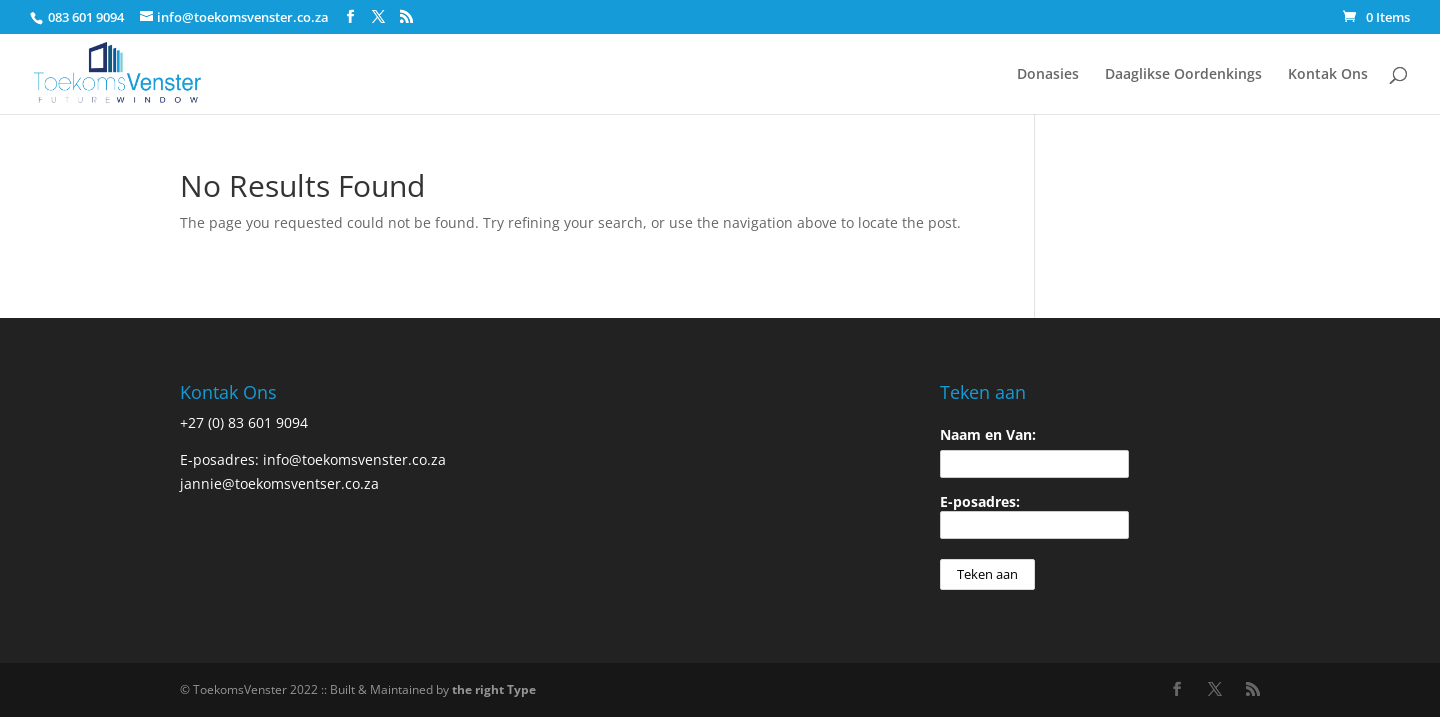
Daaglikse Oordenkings (1183, 75)
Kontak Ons (1328, 75)
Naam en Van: (988, 434)
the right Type (494, 689)
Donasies (1048, 75)
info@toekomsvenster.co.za (354, 459)
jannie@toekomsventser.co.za (279, 483)
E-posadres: (1034, 515)
